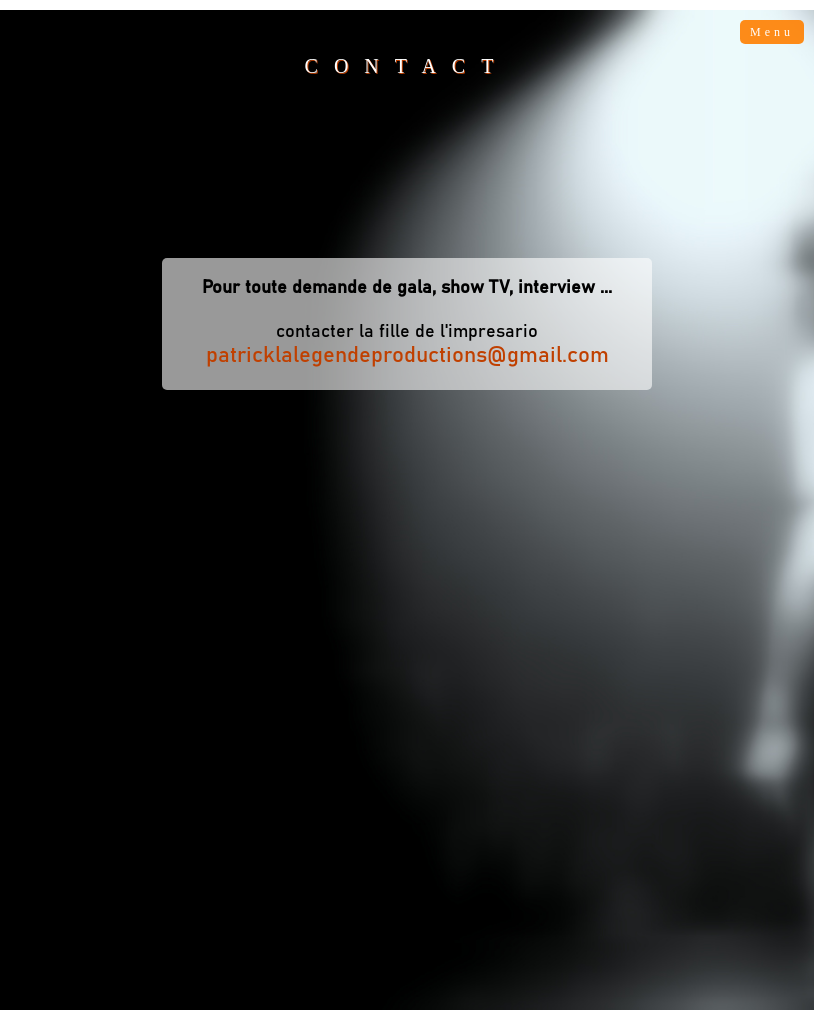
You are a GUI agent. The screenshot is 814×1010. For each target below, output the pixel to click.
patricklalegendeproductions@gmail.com (407, 356)
